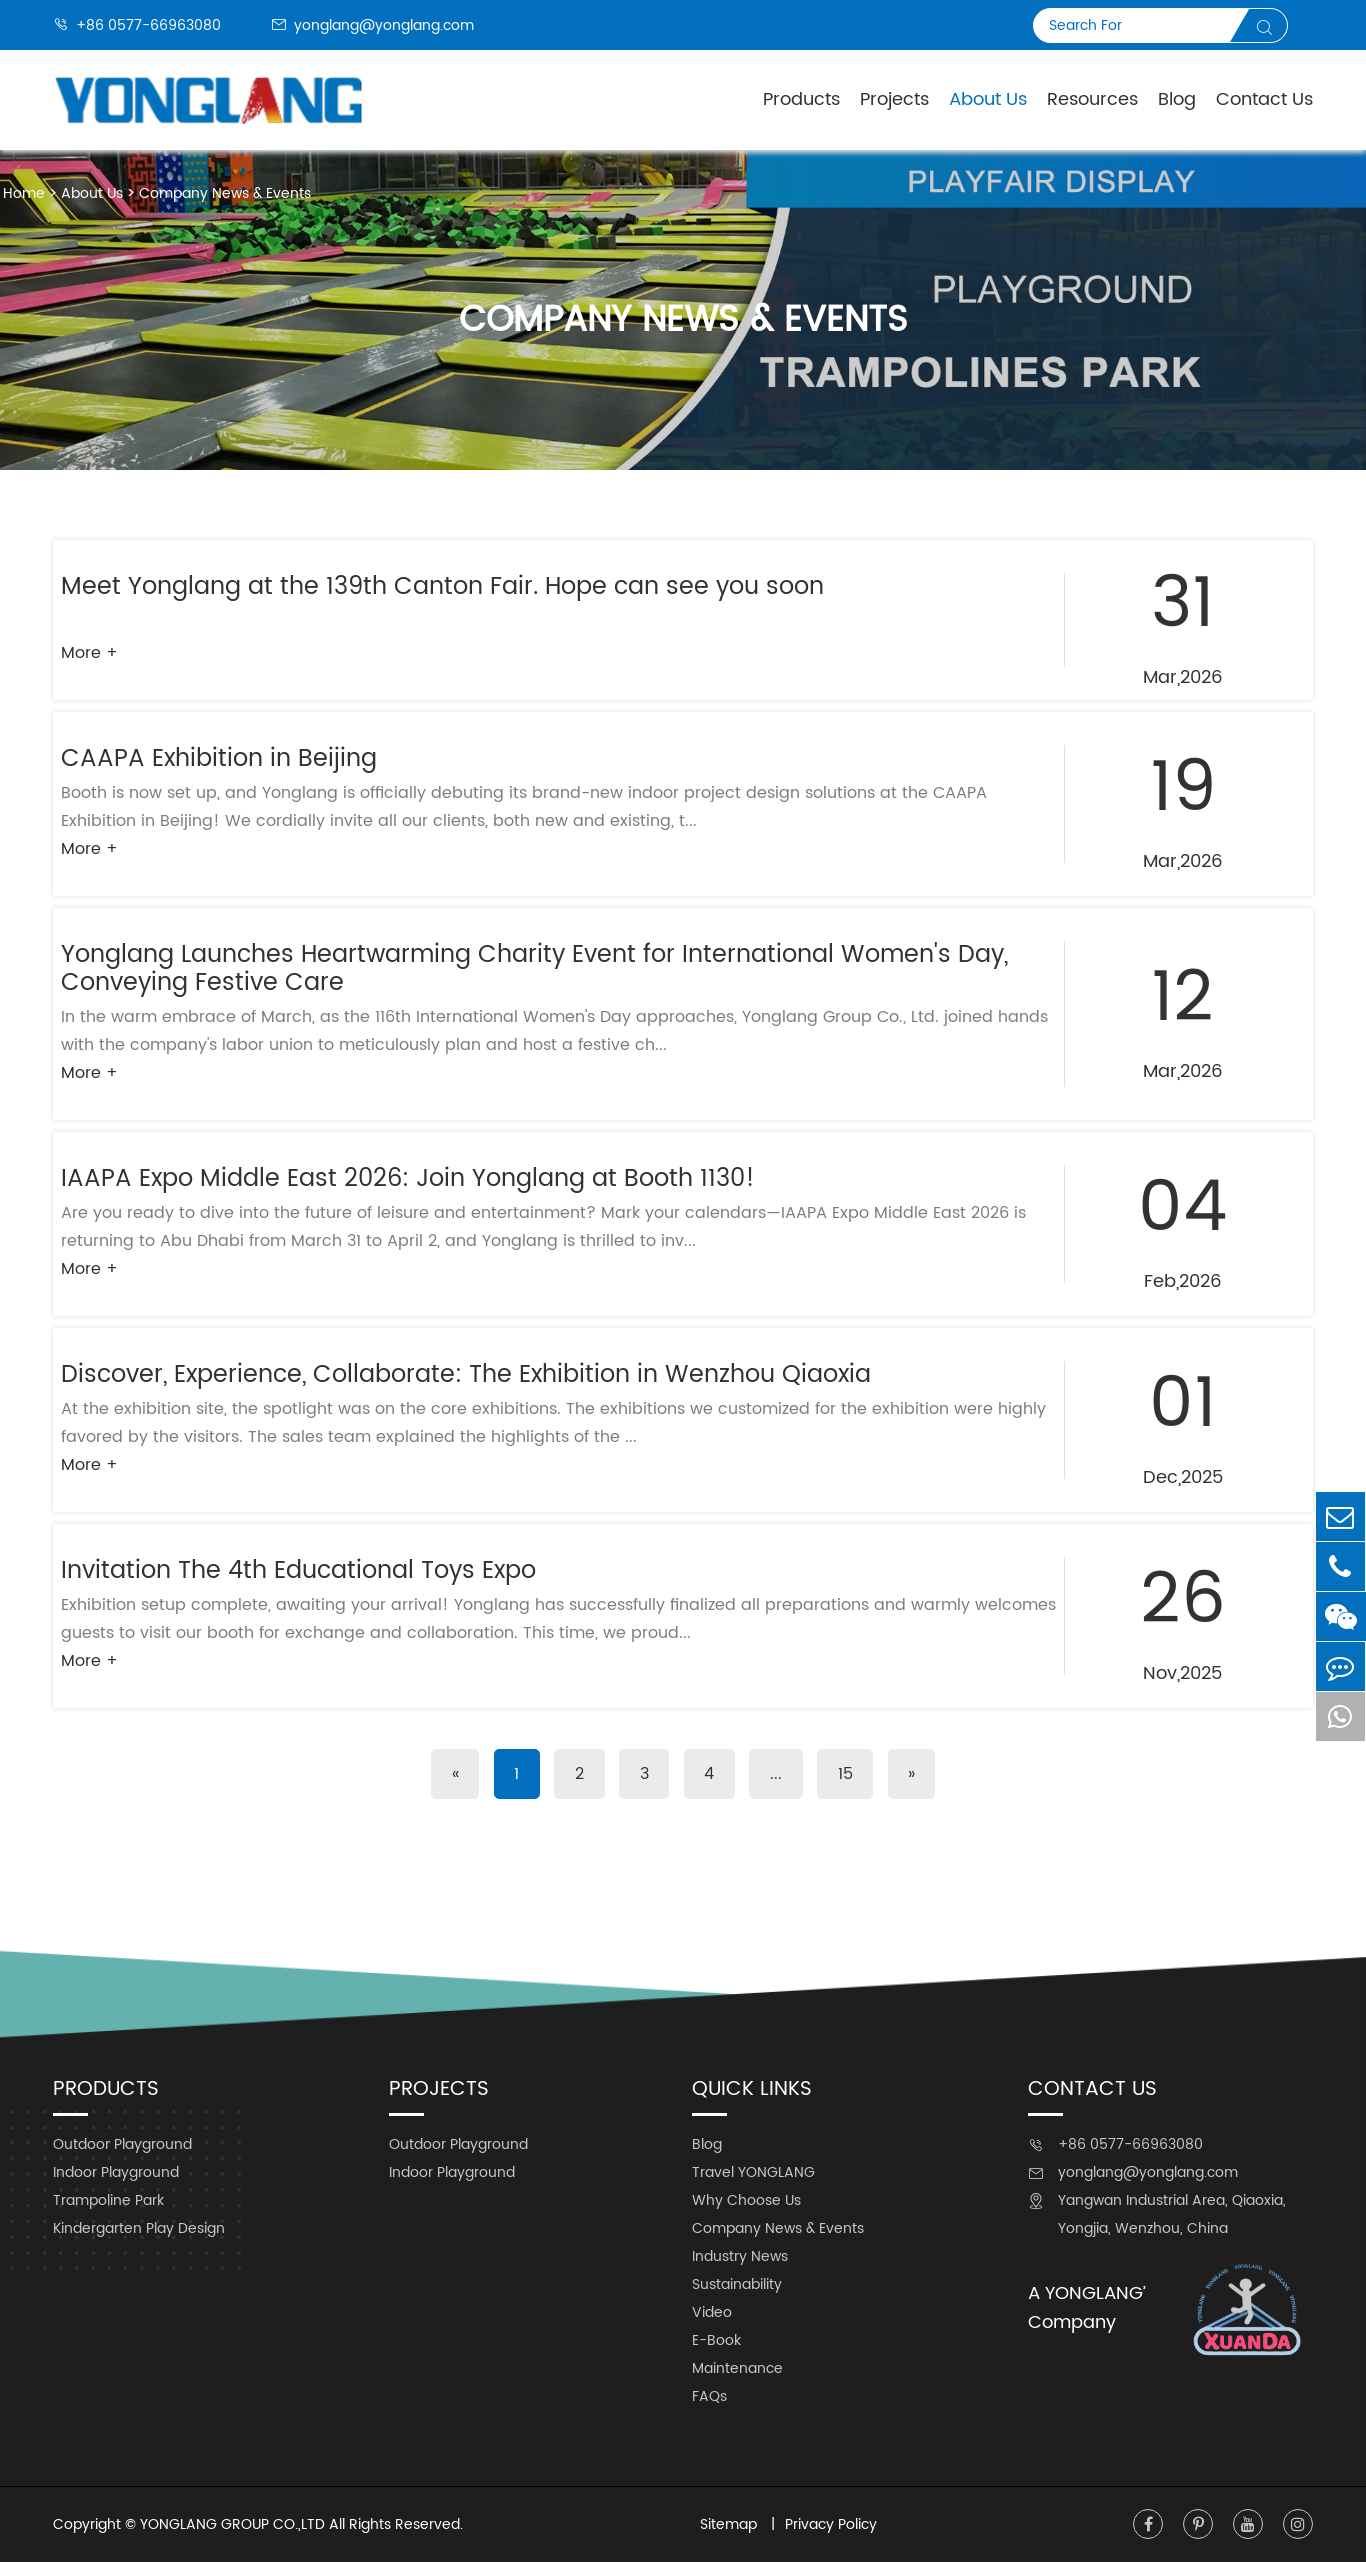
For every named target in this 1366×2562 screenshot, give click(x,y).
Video (712, 2312)
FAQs (709, 2396)
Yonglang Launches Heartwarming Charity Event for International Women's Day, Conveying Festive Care (534, 969)
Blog (1177, 99)
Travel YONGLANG (753, 2172)
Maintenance (737, 2368)
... (778, 1774)
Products (801, 99)
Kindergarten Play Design (139, 2228)
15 (848, 1774)
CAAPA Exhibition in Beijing (219, 759)
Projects (894, 99)
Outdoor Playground (122, 2144)
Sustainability (737, 2284)
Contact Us (1264, 99)
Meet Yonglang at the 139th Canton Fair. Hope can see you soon (442, 587)
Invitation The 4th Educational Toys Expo (298, 1571)
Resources (1092, 99)
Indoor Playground (116, 2172)
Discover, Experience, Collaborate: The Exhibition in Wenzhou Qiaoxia (466, 1375)
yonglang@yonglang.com (372, 25)
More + (89, 653)
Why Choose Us (746, 2200)
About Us (92, 193)
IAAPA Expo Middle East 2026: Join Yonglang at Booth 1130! (408, 1179)
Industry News (740, 2256)
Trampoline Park (108, 2200)
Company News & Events (225, 193)
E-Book (716, 2340)
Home (24, 193)
